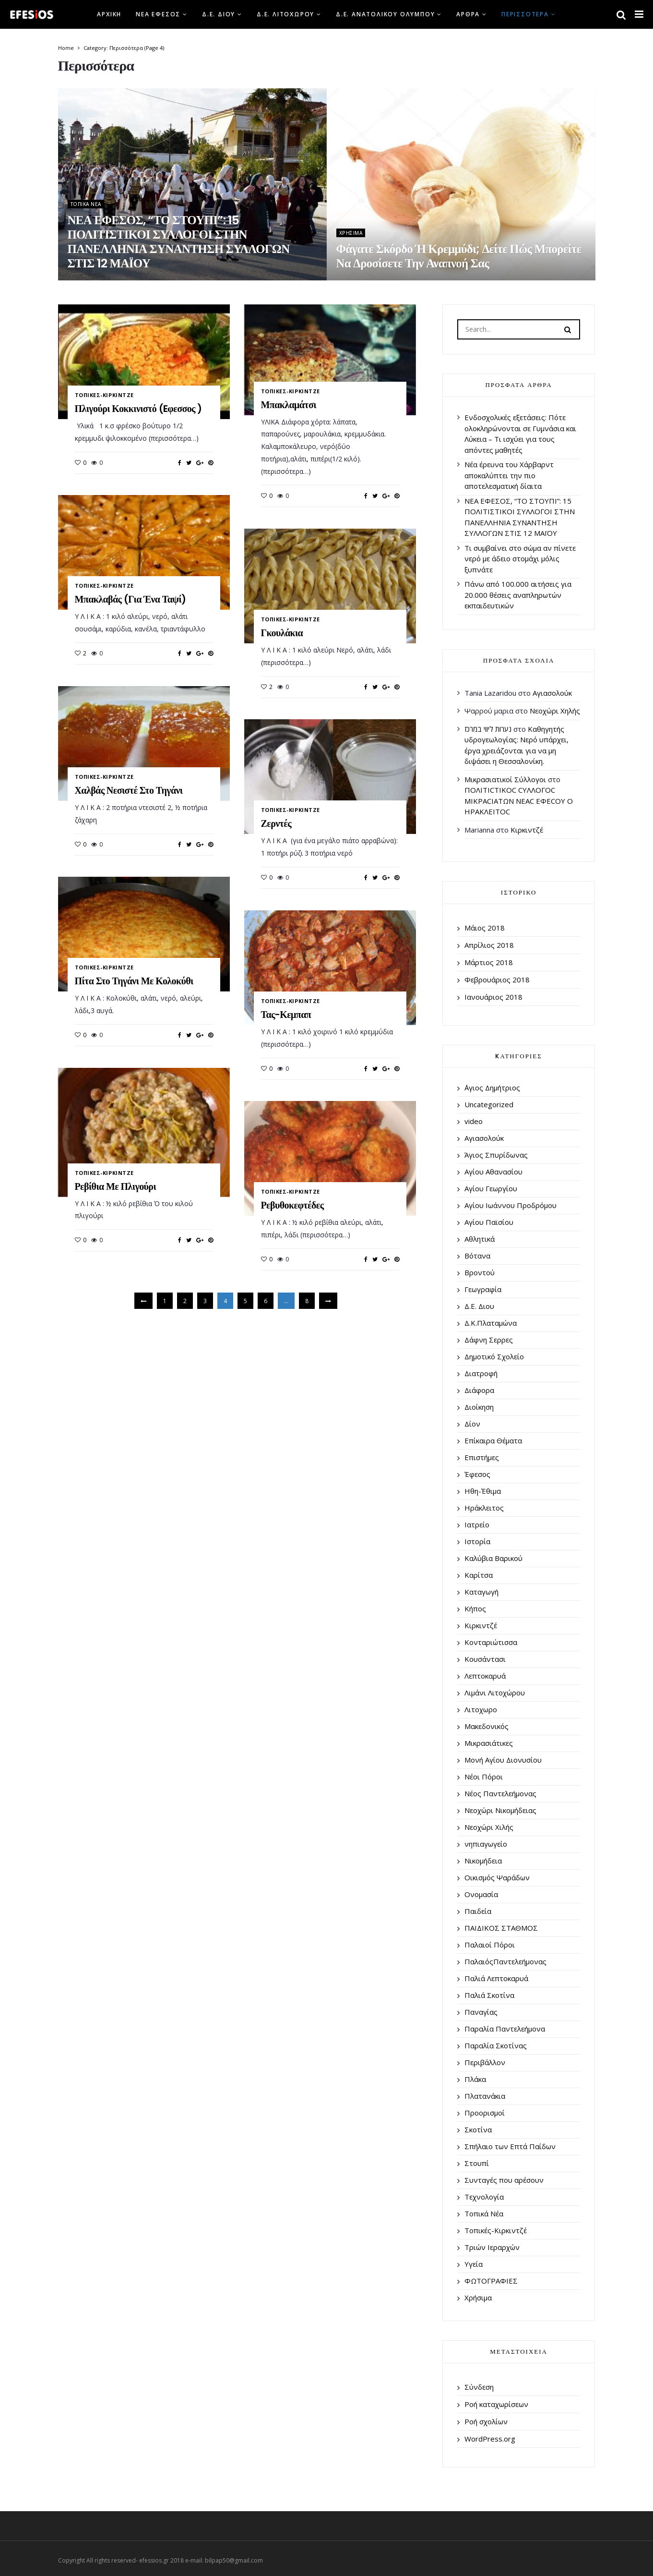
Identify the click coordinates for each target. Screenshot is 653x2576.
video (473, 1121)
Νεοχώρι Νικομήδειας (500, 1810)
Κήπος (475, 1608)
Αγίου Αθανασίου (493, 1171)
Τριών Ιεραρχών (492, 2247)
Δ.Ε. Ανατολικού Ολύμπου (385, 14)
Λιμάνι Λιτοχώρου (494, 1692)
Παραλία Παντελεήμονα (504, 2028)
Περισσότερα (525, 14)
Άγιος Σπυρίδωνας (496, 1155)
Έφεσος (477, 1474)
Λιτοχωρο (480, 1709)
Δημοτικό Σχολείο (494, 1356)
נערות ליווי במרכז (487, 729)
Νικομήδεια (483, 1860)
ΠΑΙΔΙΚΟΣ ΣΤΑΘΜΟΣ (501, 1928)
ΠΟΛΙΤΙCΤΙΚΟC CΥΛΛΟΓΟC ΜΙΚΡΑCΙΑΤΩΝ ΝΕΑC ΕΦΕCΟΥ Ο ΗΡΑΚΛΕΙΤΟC (518, 800)
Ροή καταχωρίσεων (496, 2404)
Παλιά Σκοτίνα (489, 1995)
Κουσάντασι (485, 1659)
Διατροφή (481, 1373)
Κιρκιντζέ (527, 829)
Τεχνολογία (484, 2196)
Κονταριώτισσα (490, 1642)
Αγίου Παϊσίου (488, 1222)
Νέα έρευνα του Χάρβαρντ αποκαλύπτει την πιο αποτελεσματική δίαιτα (509, 475)
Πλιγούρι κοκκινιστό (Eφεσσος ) (138, 408)
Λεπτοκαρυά (485, 1676)
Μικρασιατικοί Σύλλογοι (505, 779)
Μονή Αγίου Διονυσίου (503, 1760)
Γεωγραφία (482, 1289)
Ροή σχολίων (486, 2421)
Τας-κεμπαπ (286, 1014)
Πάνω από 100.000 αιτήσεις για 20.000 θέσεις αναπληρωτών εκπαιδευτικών (517, 594)
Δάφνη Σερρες (488, 1339)
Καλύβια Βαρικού (493, 1558)
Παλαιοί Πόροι (489, 1944)
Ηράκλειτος (484, 1507)
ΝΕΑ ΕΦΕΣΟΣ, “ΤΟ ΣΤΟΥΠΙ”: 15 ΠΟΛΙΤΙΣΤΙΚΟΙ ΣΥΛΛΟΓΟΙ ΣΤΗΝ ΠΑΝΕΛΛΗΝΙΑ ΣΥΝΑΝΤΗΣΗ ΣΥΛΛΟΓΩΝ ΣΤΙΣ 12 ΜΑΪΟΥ (179, 242)
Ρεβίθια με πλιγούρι (115, 1186)
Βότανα (477, 1255)
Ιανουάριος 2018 (493, 997)
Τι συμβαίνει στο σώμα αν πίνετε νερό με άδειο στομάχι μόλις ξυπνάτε (520, 558)
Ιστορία (477, 1541)
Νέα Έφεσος (158, 14)
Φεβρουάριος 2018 (497, 979)
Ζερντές (276, 823)
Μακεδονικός (486, 1726)
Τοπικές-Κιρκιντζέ (104, 395)
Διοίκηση (479, 1407)
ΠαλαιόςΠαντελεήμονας (505, 1961)
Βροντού (479, 1272)
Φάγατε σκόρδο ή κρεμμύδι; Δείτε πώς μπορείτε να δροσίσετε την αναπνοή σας (459, 256)
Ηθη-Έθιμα (482, 1491)
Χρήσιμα (351, 233)
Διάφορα (479, 1390)
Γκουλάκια (282, 633)
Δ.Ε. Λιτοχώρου (285, 14)
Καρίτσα (478, 1575)
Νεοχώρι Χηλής (555, 710)
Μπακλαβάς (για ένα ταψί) (130, 599)
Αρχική (109, 14)
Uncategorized (488, 1104)
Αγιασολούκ (552, 693)
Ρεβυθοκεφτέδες (292, 1205)
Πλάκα (475, 2079)
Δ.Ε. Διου (218, 14)
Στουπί (476, 2163)
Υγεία (473, 2264)
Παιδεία (477, 1911)
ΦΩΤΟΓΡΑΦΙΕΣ (491, 2281)
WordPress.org (489, 2438)
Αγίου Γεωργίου (490, 1188)
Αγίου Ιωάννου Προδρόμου (510, 1205)
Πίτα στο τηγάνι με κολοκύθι (134, 981)
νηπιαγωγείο (485, 1844)
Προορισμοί (484, 2112)
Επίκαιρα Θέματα (493, 1440)
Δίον (472, 1423)
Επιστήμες (481, 1457)
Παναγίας (481, 2012)
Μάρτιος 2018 (488, 962)
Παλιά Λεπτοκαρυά (496, 1978)
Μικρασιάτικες (488, 1743)
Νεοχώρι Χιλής (488, 1827)
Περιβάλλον (484, 2062)
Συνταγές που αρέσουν (504, 2180)
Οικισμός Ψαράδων (497, 1877)
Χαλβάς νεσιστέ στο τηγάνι (129, 790)
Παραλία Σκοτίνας (495, 2045)
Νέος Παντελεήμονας (500, 1793)
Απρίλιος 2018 (489, 945)
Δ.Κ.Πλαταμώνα (490, 1323)
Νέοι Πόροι (483, 1776)
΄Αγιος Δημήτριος (492, 1087)
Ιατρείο (476, 1524)
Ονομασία (481, 1894)
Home (66, 47)
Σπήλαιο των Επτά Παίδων (510, 2146)
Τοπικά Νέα (86, 204)
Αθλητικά (479, 1239)
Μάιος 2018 (484, 927)
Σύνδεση (479, 2387)
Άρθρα (468, 14)
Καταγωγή (481, 1591)
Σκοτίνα (478, 2129)
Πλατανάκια (484, 2096)
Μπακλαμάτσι (288, 404)
